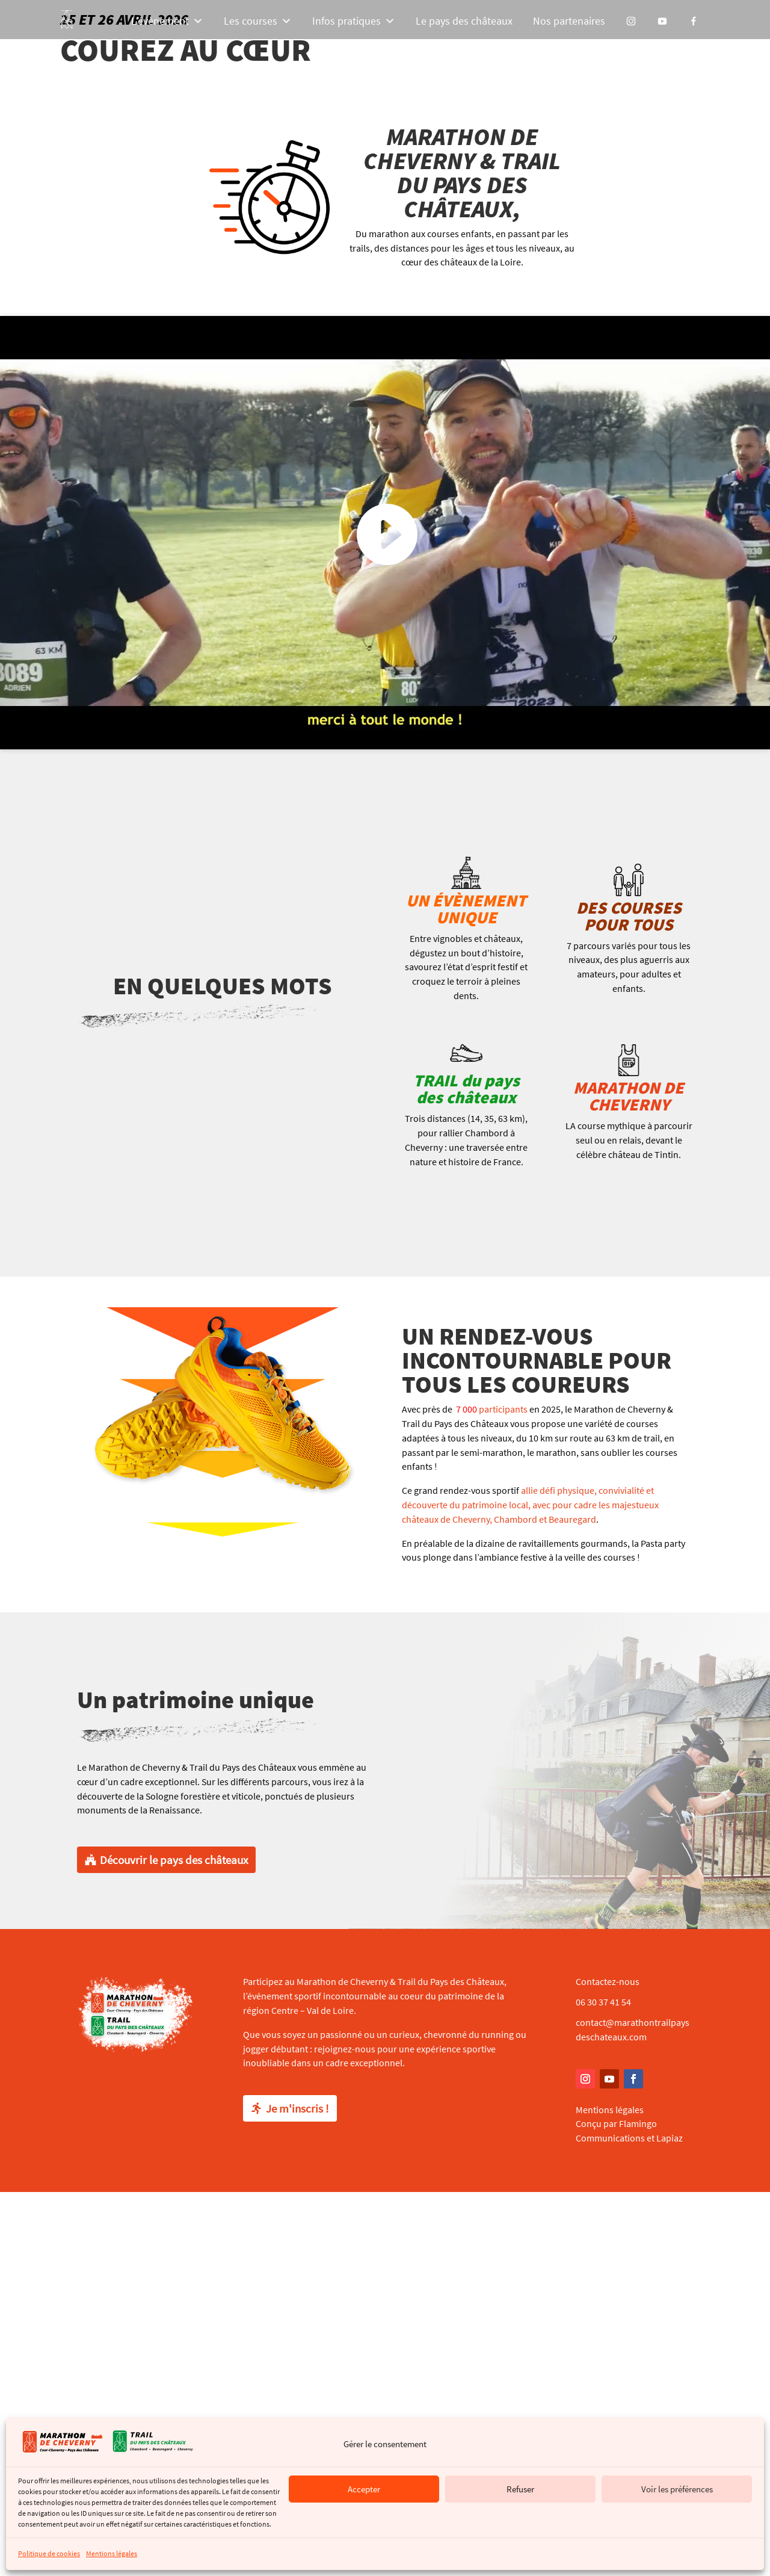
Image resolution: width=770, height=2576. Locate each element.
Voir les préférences (677, 2489)
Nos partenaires (569, 21)
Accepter (364, 2489)
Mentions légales (111, 2553)
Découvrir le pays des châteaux (174, 1860)
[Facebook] (693, 21)
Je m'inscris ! (297, 2108)
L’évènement (167, 21)
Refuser (520, 2489)
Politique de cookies (49, 2553)
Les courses (258, 21)
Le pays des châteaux (464, 21)
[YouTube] (662, 21)
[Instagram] (631, 21)
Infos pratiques (353, 21)
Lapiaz (669, 2138)
